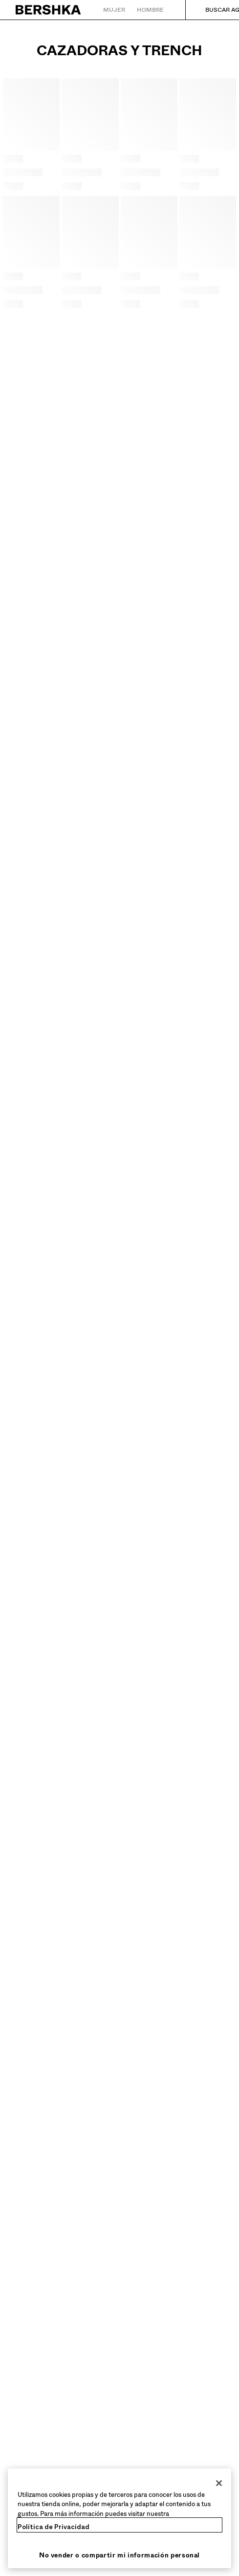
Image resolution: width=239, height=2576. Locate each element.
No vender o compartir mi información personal (119, 2555)
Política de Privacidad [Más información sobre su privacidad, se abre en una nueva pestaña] (53, 2527)
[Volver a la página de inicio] (49, 10)
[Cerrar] (219, 2483)
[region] (119, 2519)
